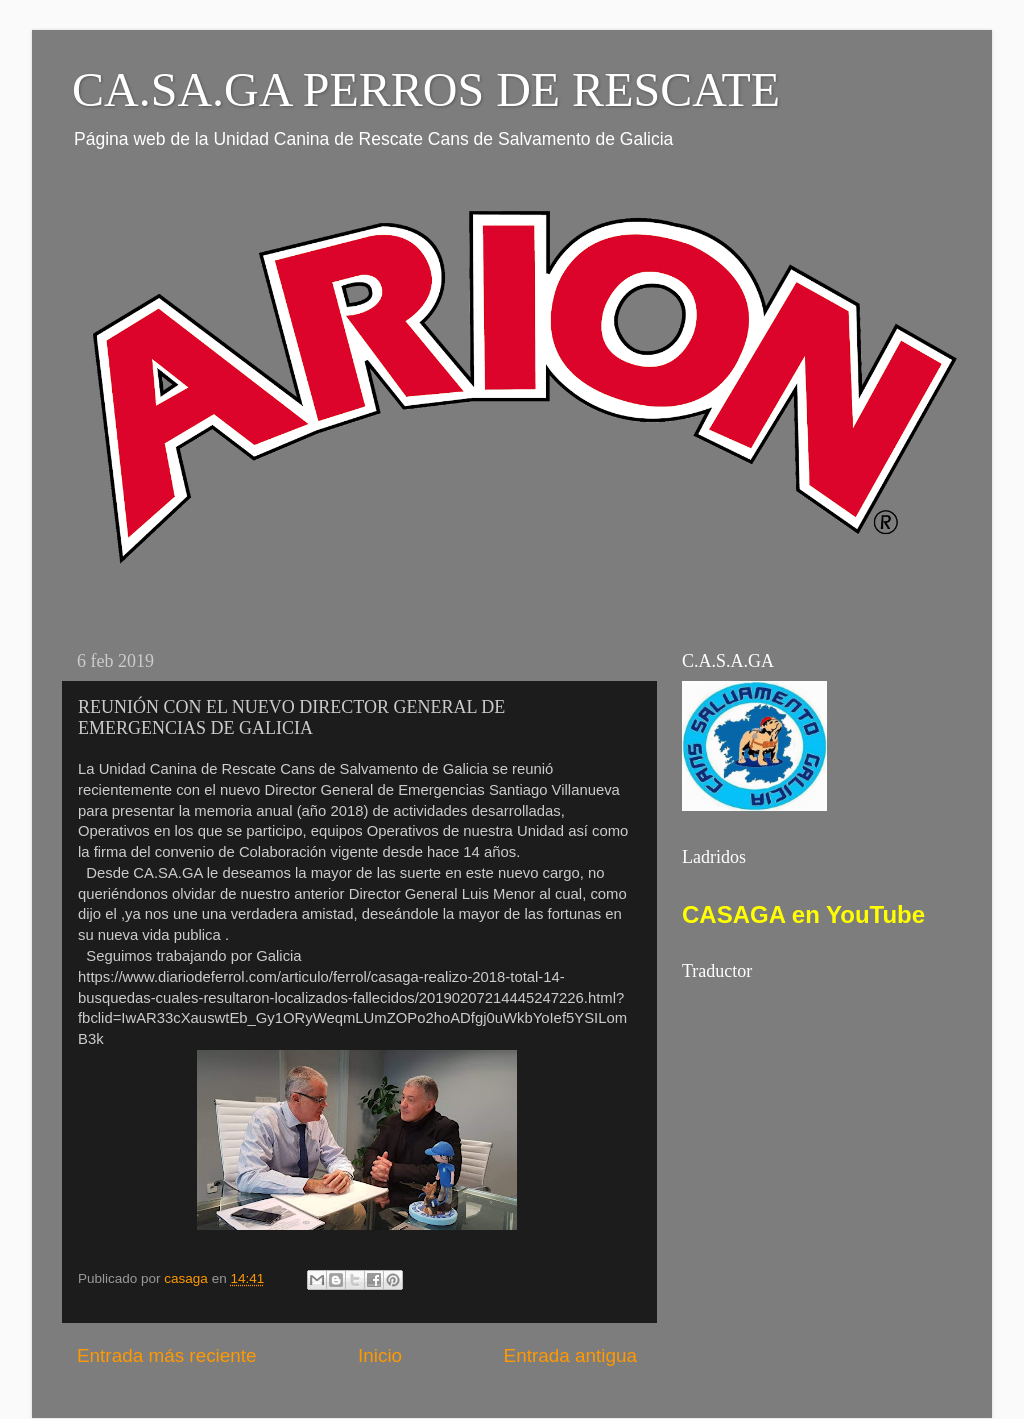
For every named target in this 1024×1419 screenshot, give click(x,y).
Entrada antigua (570, 1355)
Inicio (380, 1355)
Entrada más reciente (167, 1355)
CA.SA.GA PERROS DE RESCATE (426, 89)
